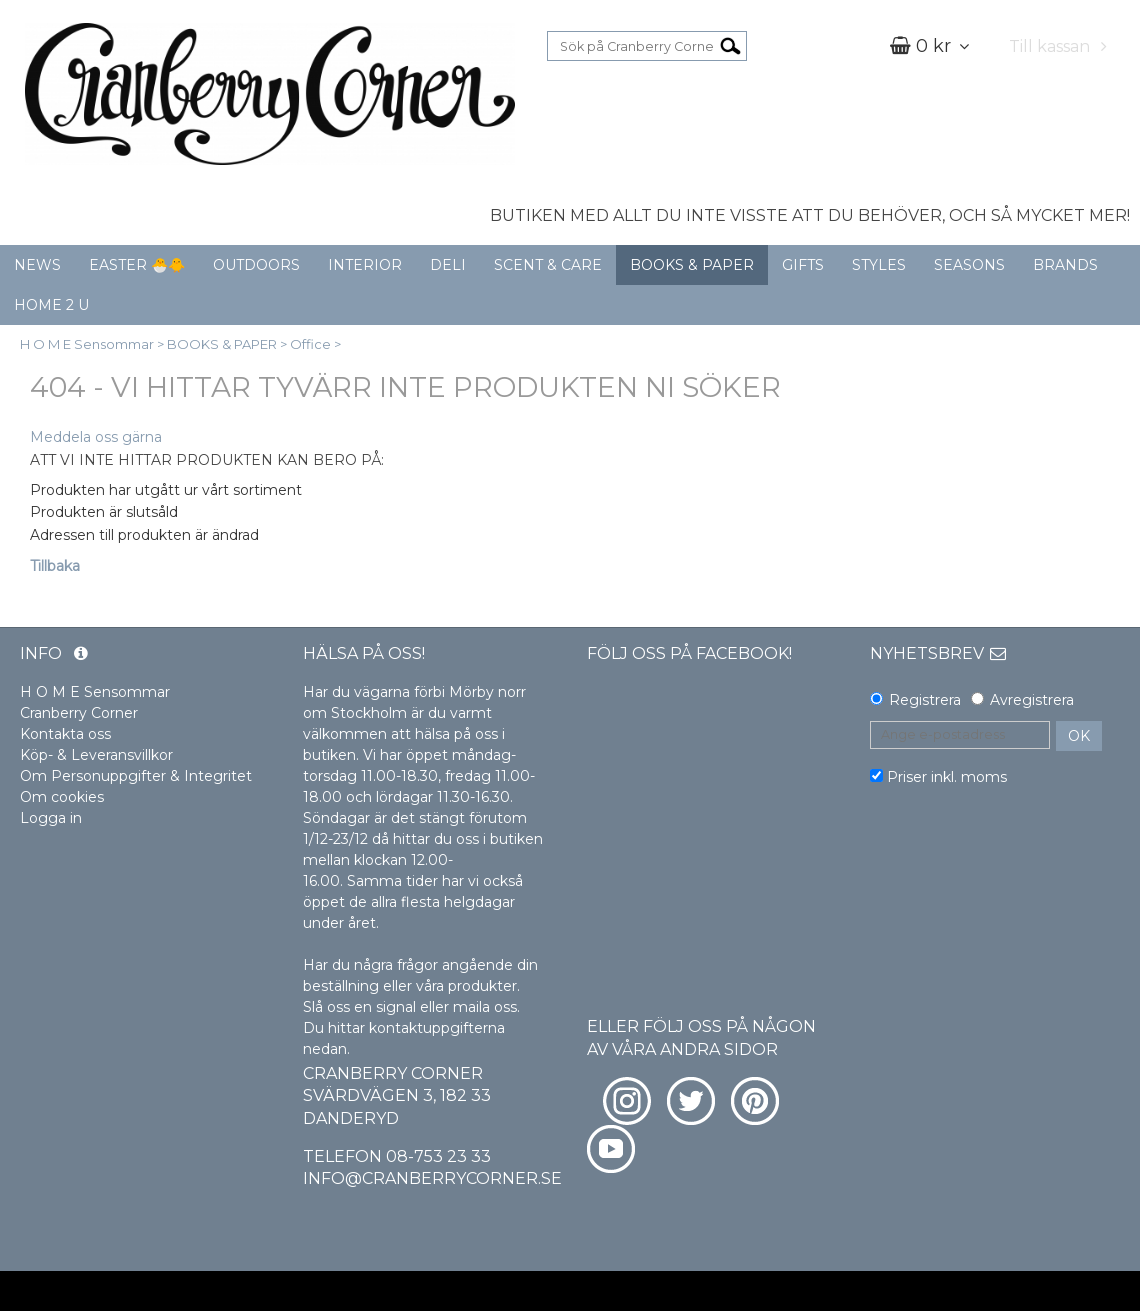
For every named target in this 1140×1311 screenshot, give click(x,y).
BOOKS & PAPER (692, 265)
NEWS (37, 265)
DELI (448, 265)
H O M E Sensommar (87, 344)
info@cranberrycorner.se (432, 1178)
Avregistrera (1032, 700)
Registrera (925, 700)
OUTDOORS (256, 265)
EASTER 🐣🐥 (137, 265)
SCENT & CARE (548, 265)
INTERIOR (365, 265)
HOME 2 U (51, 305)
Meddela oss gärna (96, 437)
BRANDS (1065, 265)
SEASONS (969, 265)
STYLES (879, 265)
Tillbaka (55, 566)
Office (310, 344)
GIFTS (803, 265)
